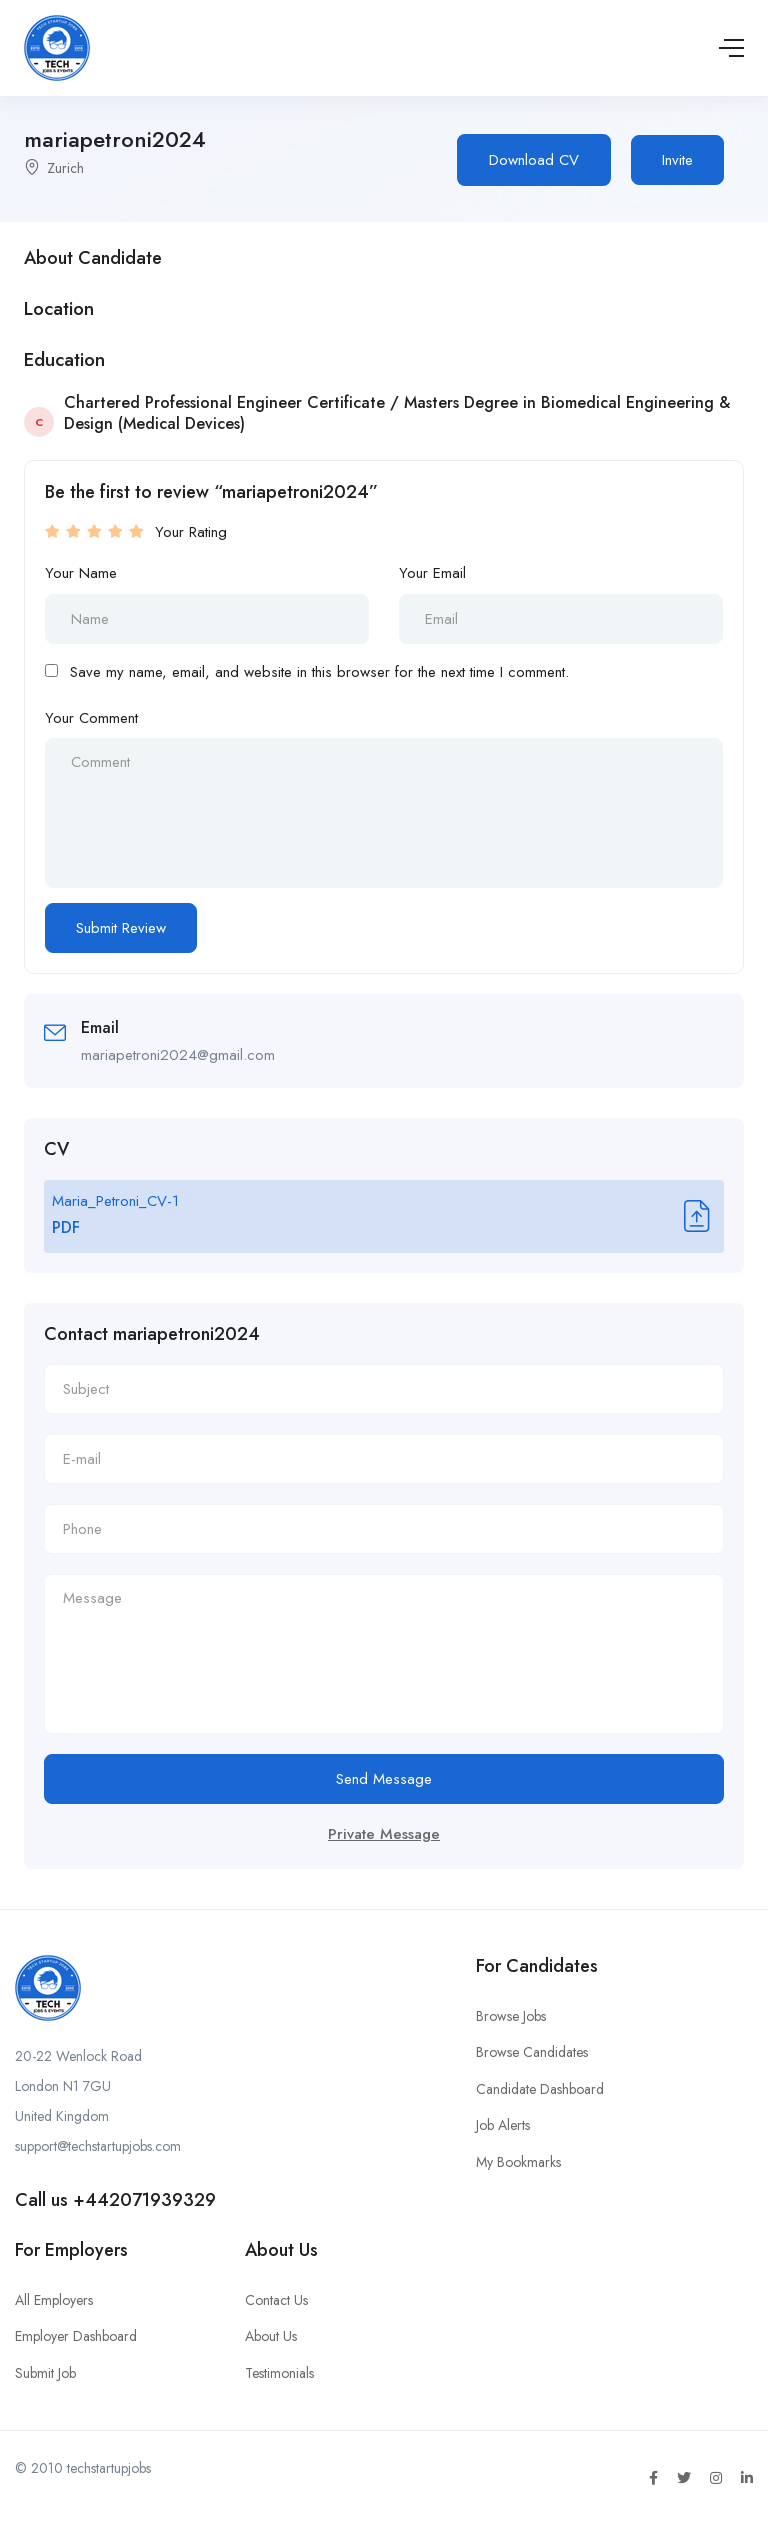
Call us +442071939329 (115, 2200)
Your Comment (91, 718)
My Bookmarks (518, 2162)
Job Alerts (503, 2125)
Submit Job (45, 2373)
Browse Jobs (511, 2016)
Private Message (384, 1834)
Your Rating (191, 532)
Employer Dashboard (76, 2336)
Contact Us (276, 2300)
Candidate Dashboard (540, 2089)
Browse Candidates (532, 2052)
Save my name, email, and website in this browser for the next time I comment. (319, 672)
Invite (677, 160)
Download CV (534, 160)
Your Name (81, 573)
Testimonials (279, 2373)
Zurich (65, 168)
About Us (271, 2336)
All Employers (54, 2300)
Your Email (432, 573)
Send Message (384, 1779)
